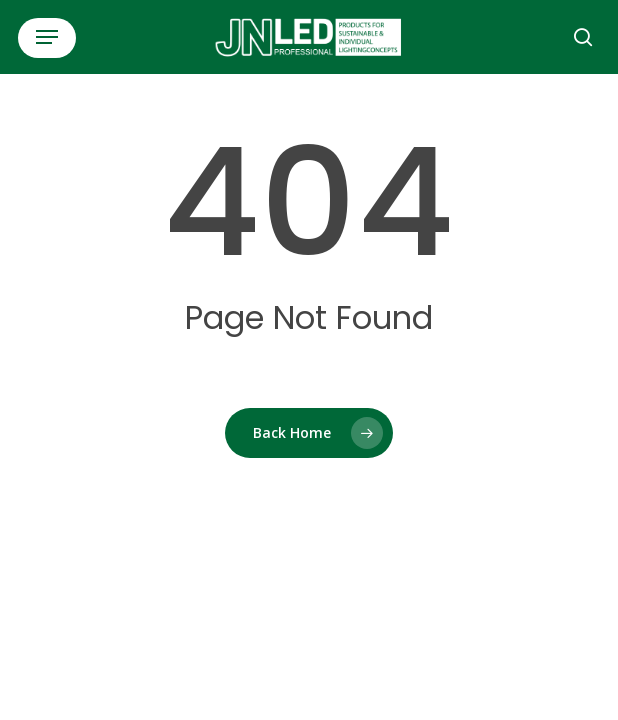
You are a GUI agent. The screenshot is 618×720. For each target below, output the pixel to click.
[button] (47, 37)
